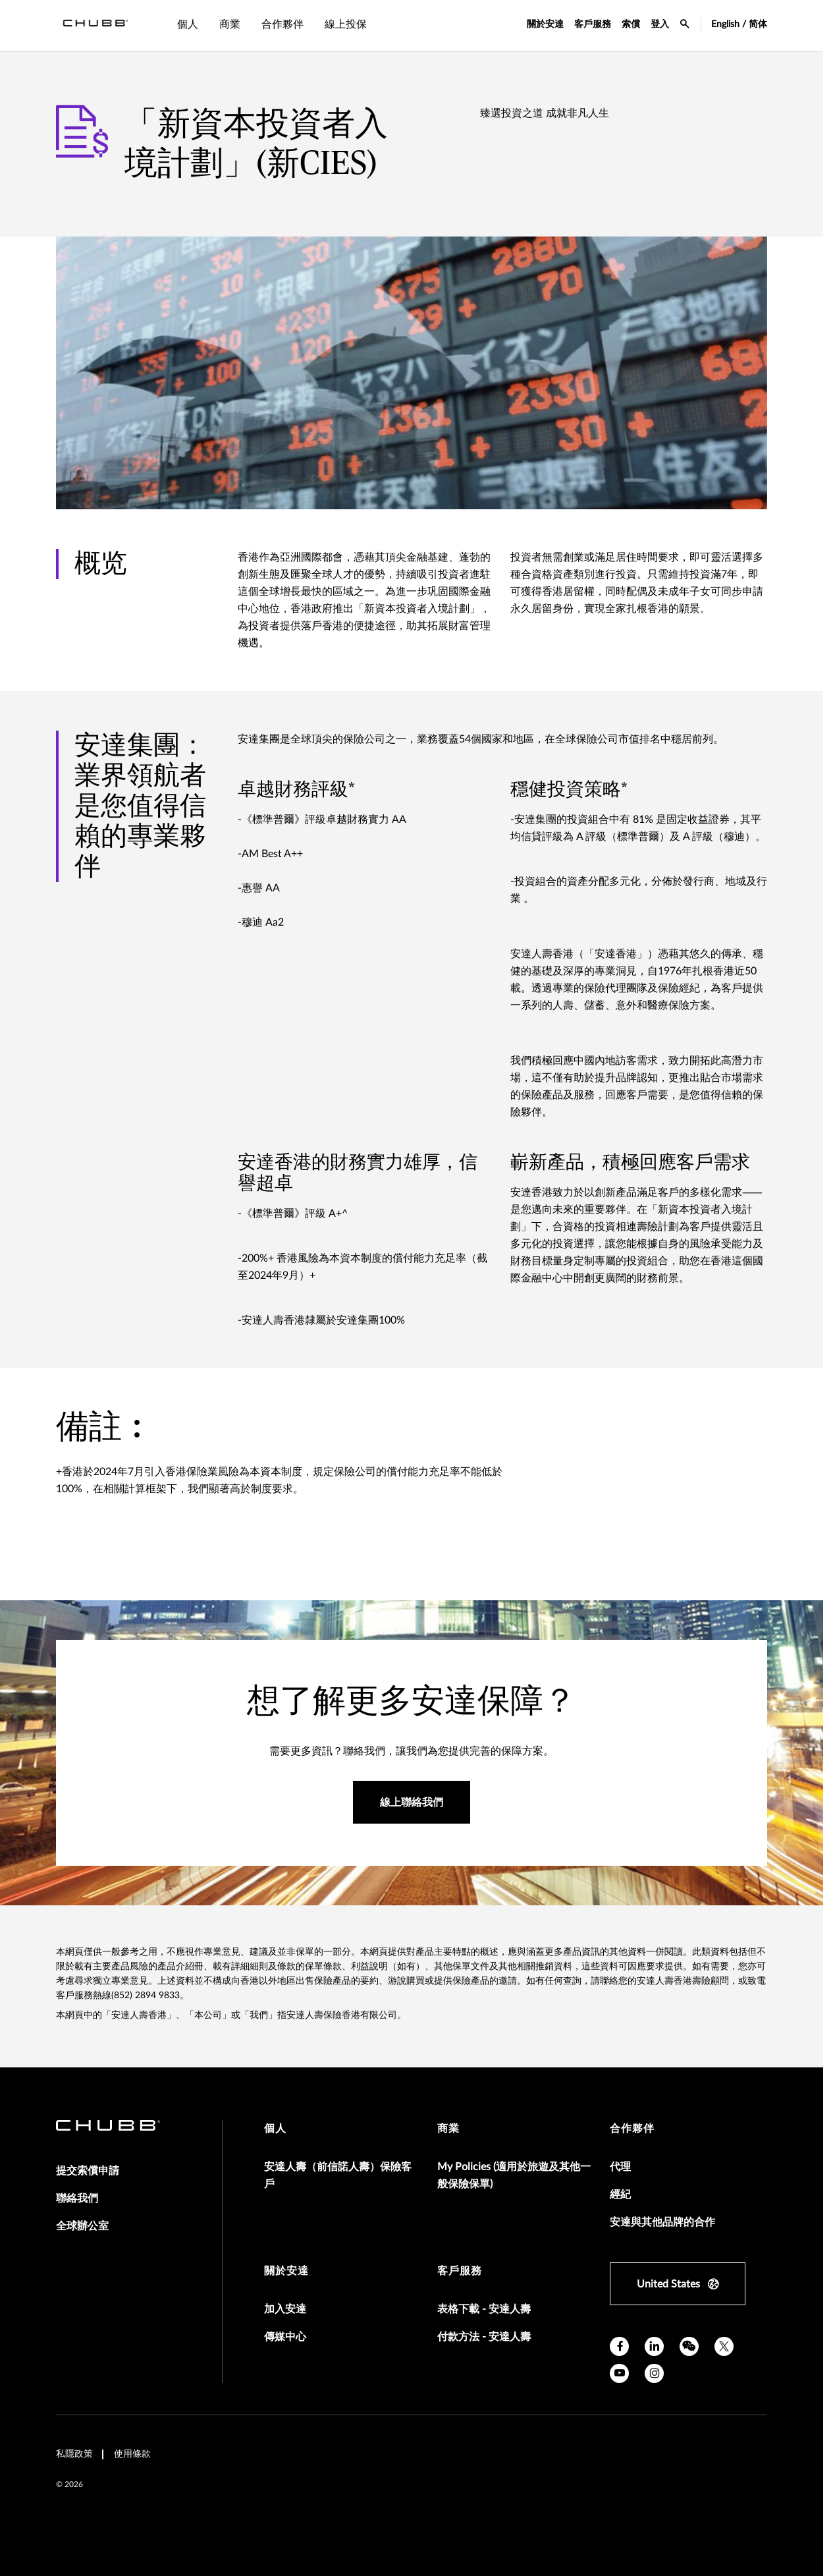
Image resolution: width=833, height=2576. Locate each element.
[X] (724, 2346)
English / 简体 (739, 24)
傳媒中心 (285, 2337)
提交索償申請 (87, 2171)
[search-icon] (685, 26)
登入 (660, 24)
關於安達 (545, 24)
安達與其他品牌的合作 (662, 2222)
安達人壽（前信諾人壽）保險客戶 (338, 2175)
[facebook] (619, 2346)
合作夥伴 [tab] (282, 24)
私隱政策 (74, 2454)
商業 (448, 2128)
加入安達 (285, 2309)
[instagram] (654, 2373)
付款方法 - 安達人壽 (484, 2337)
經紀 (620, 2194)
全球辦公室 (82, 2226)
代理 (620, 2167)
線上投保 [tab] (346, 24)
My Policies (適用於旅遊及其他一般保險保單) (514, 2175)
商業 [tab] (229, 24)
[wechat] (689, 2346)
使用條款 (132, 2454)
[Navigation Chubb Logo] (95, 25)
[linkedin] (654, 2346)
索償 (631, 24)
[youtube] (619, 2373)
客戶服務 (592, 24)
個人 (275, 2128)
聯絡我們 (77, 2198)
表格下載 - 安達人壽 (484, 2309)
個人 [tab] (187, 24)
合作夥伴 (632, 2128)
